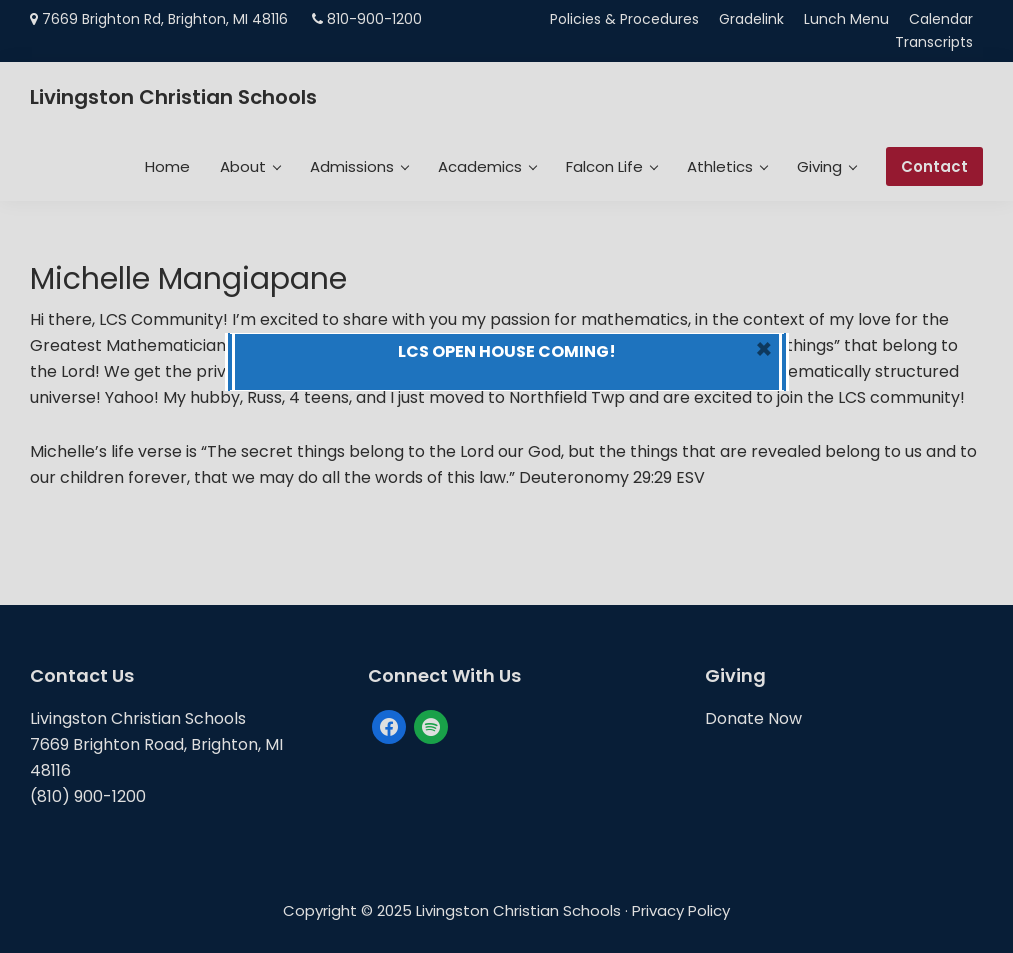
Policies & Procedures (624, 19)
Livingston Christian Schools (173, 97)
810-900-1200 (374, 19)
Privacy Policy (681, 910)
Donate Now (753, 718)
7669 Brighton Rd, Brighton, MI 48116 (165, 19)
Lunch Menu (846, 19)
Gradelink (751, 19)
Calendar (941, 19)
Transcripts (934, 42)
